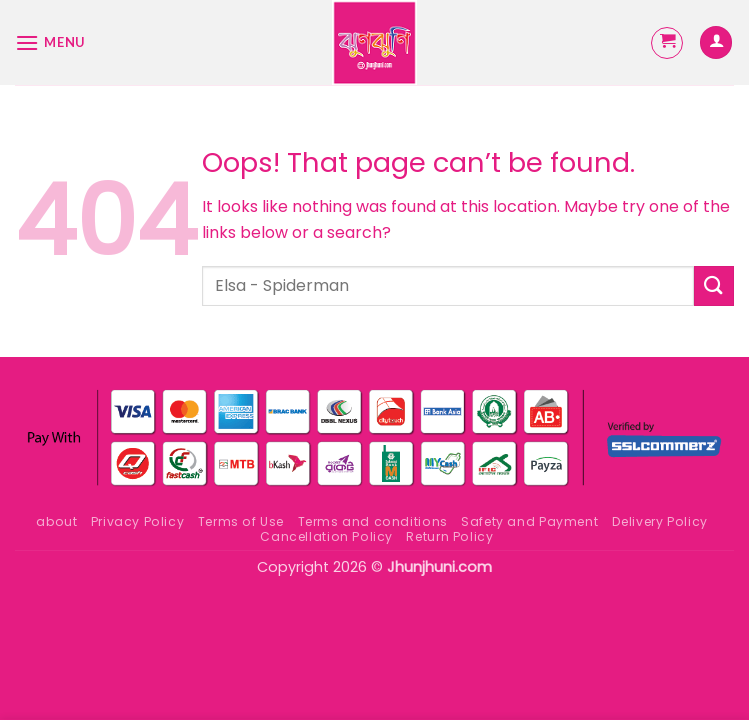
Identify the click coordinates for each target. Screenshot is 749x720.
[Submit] (714, 285)
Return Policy (449, 536)
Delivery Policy (660, 521)
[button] (50, 42)
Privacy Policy (138, 521)
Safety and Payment (529, 521)
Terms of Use (241, 521)
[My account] (716, 42)
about (56, 521)
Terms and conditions (373, 521)
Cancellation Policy (326, 536)
